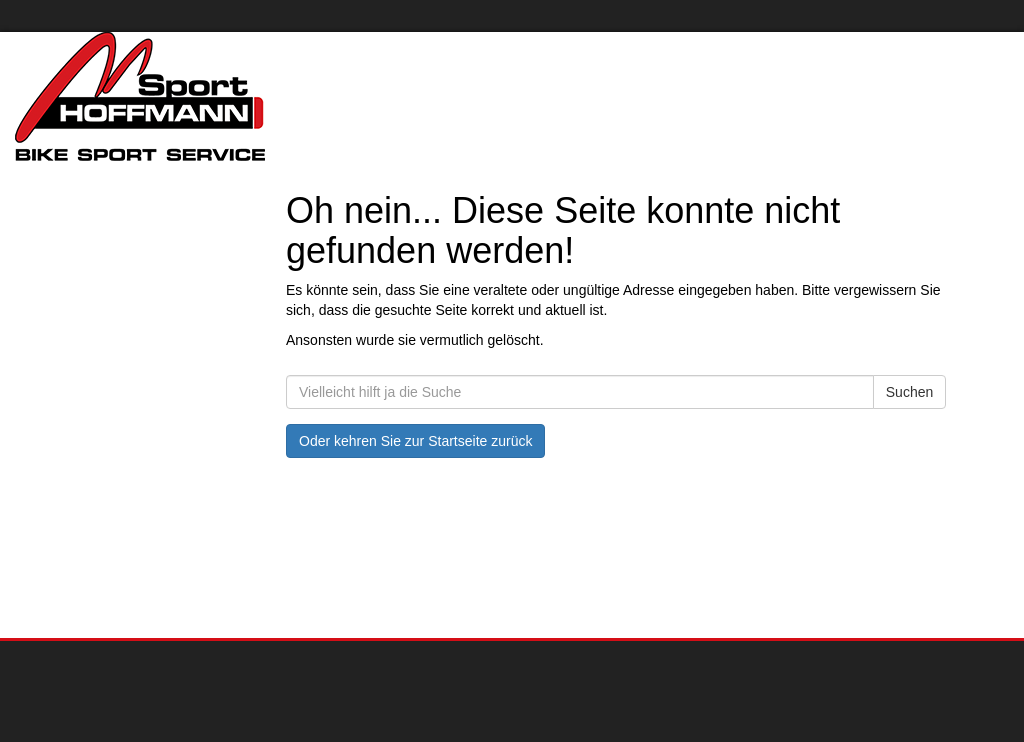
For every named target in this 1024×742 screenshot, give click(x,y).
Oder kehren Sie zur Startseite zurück (415, 441)
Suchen (909, 392)
